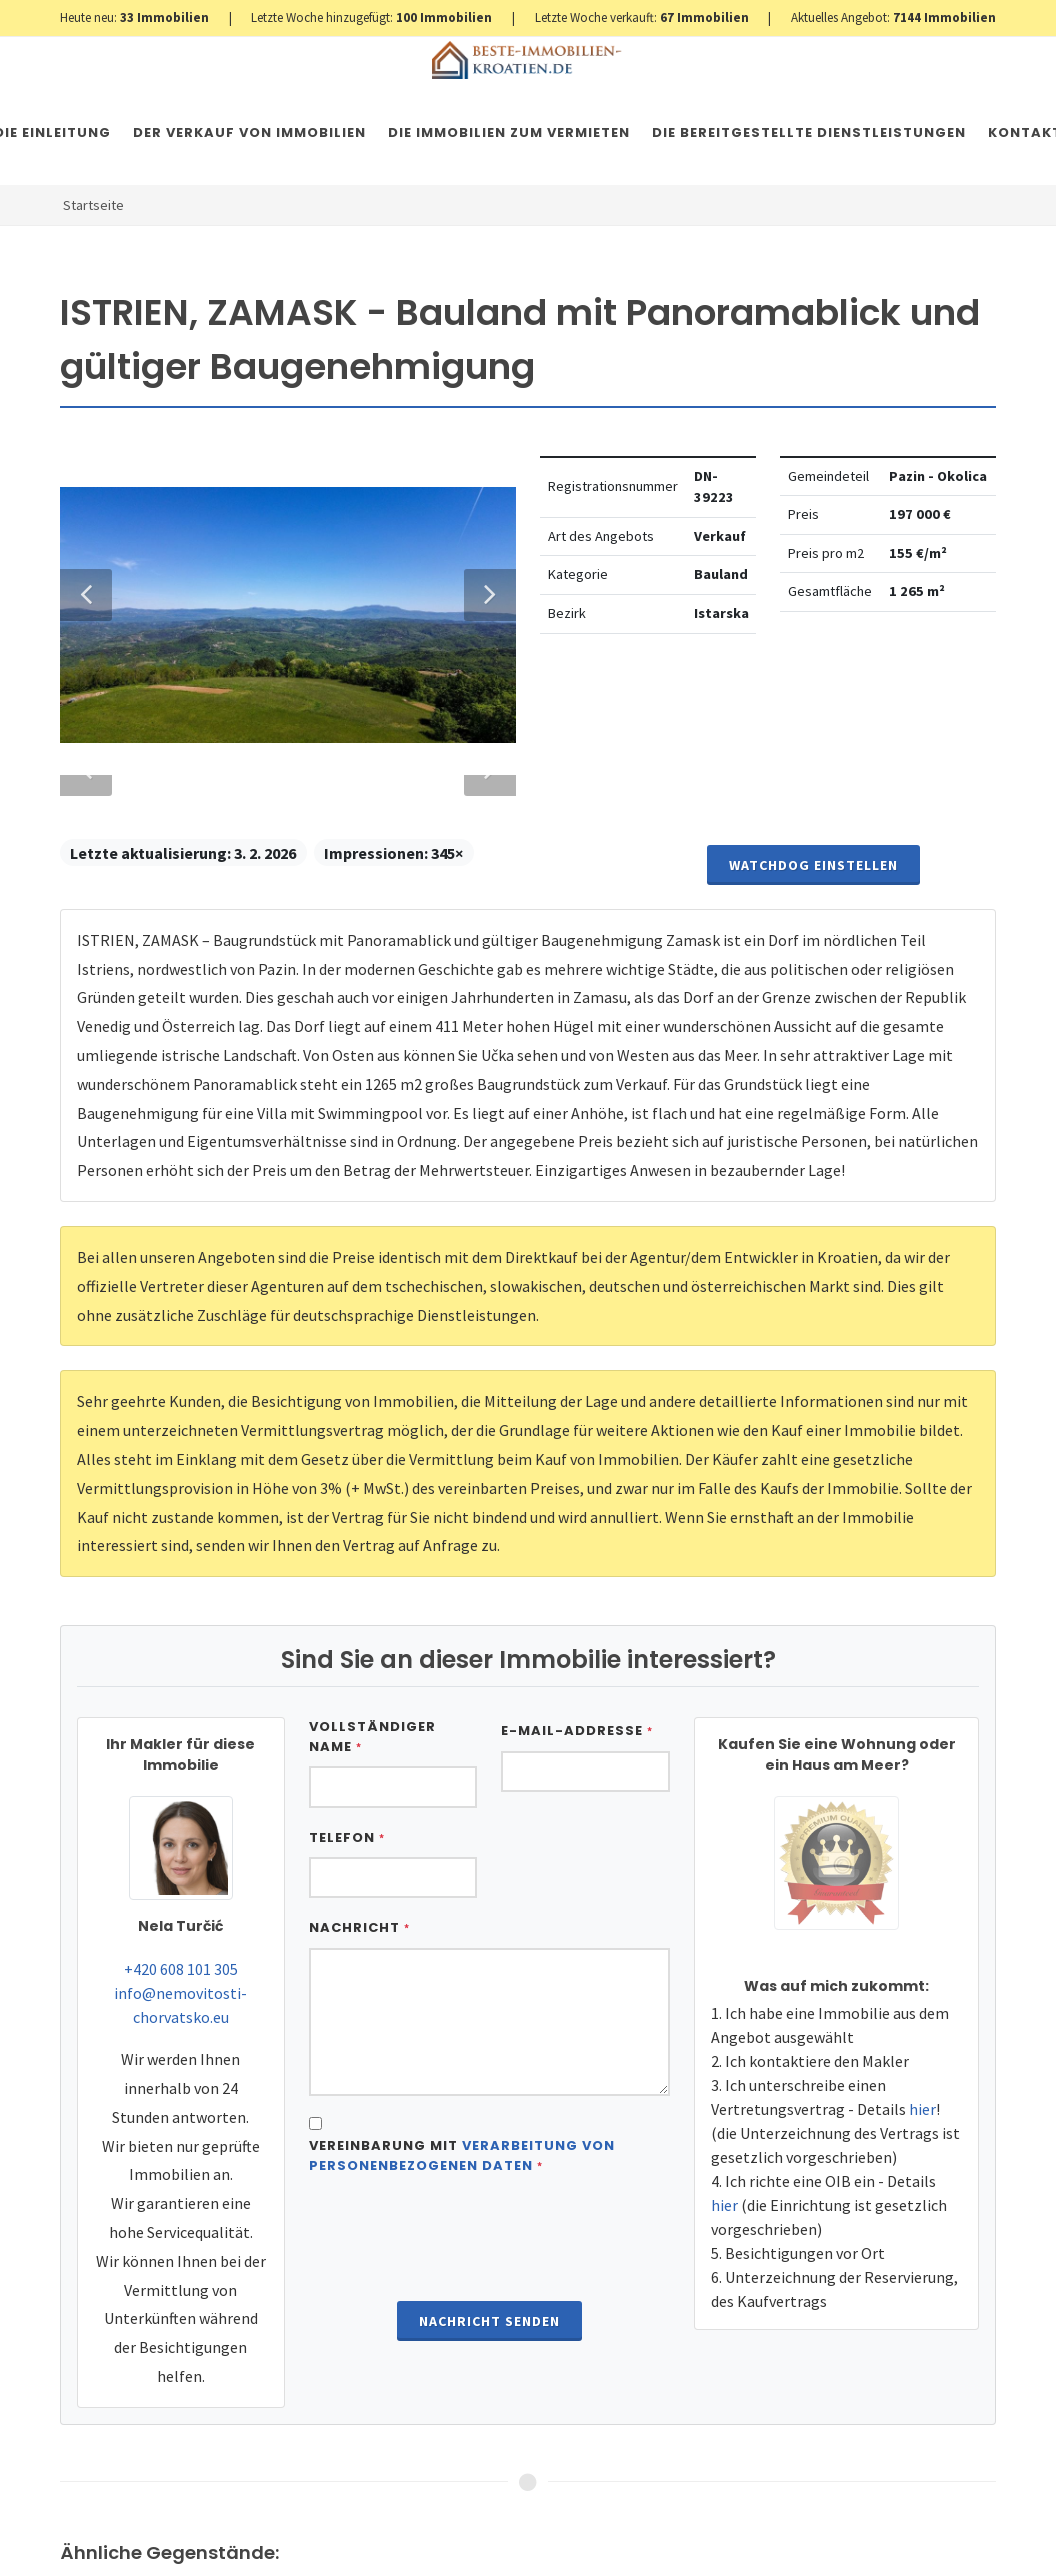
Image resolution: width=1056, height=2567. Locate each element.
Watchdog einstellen (813, 2516)
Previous (86, 1422)
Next (480, 1422)
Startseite (93, 205)
